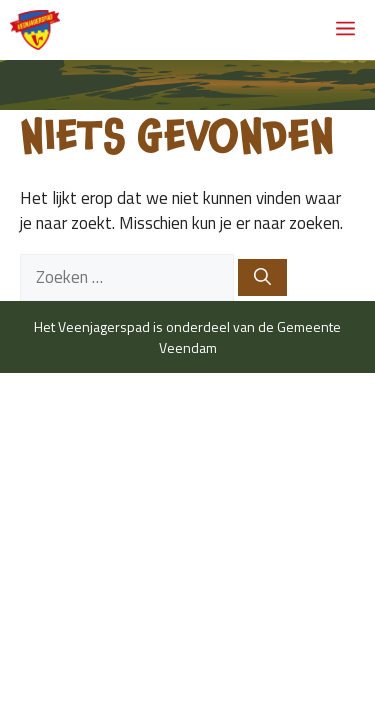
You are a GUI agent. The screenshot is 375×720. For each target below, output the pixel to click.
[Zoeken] (262, 278)
